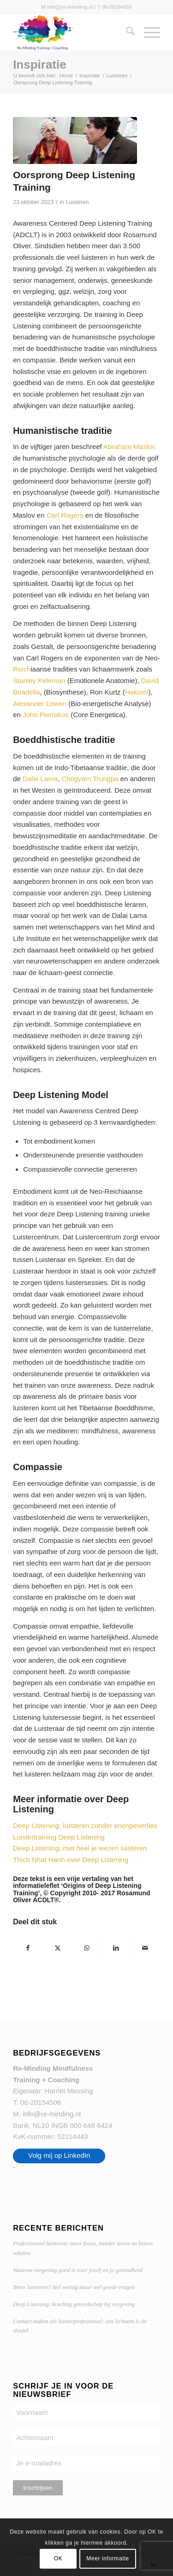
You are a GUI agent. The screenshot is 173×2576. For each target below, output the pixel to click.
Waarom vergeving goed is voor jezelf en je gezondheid (77, 2270)
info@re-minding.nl (52, 2114)
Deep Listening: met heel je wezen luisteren (80, 1848)
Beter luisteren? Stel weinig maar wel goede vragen (74, 2287)
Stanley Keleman (39, 680)
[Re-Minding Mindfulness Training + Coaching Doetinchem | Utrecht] (72, 32)
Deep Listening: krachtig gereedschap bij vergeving (74, 2304)
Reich (21, 669)
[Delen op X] (57, 1948)
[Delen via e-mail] (145, 1948)
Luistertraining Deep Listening (58, 1837)
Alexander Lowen (39, 703)
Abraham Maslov (129, 446)
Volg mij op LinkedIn (59, 2155)
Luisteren (77, 202)
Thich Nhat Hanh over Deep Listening (70, 1859)
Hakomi (137, 692)
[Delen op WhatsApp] (86, 1948)
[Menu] (147, 32)
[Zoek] (126, 32)
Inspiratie (39, 64)
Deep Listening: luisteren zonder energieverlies (85, 1825)
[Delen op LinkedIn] (115, 1948)
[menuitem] (126, 32)
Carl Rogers (65, 515)
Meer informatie (107, 2558)
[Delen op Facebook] (27, 1948)
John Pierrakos (46, 714)
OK (58, 2558)
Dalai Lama (40, 779)
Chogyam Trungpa (89, 779)
